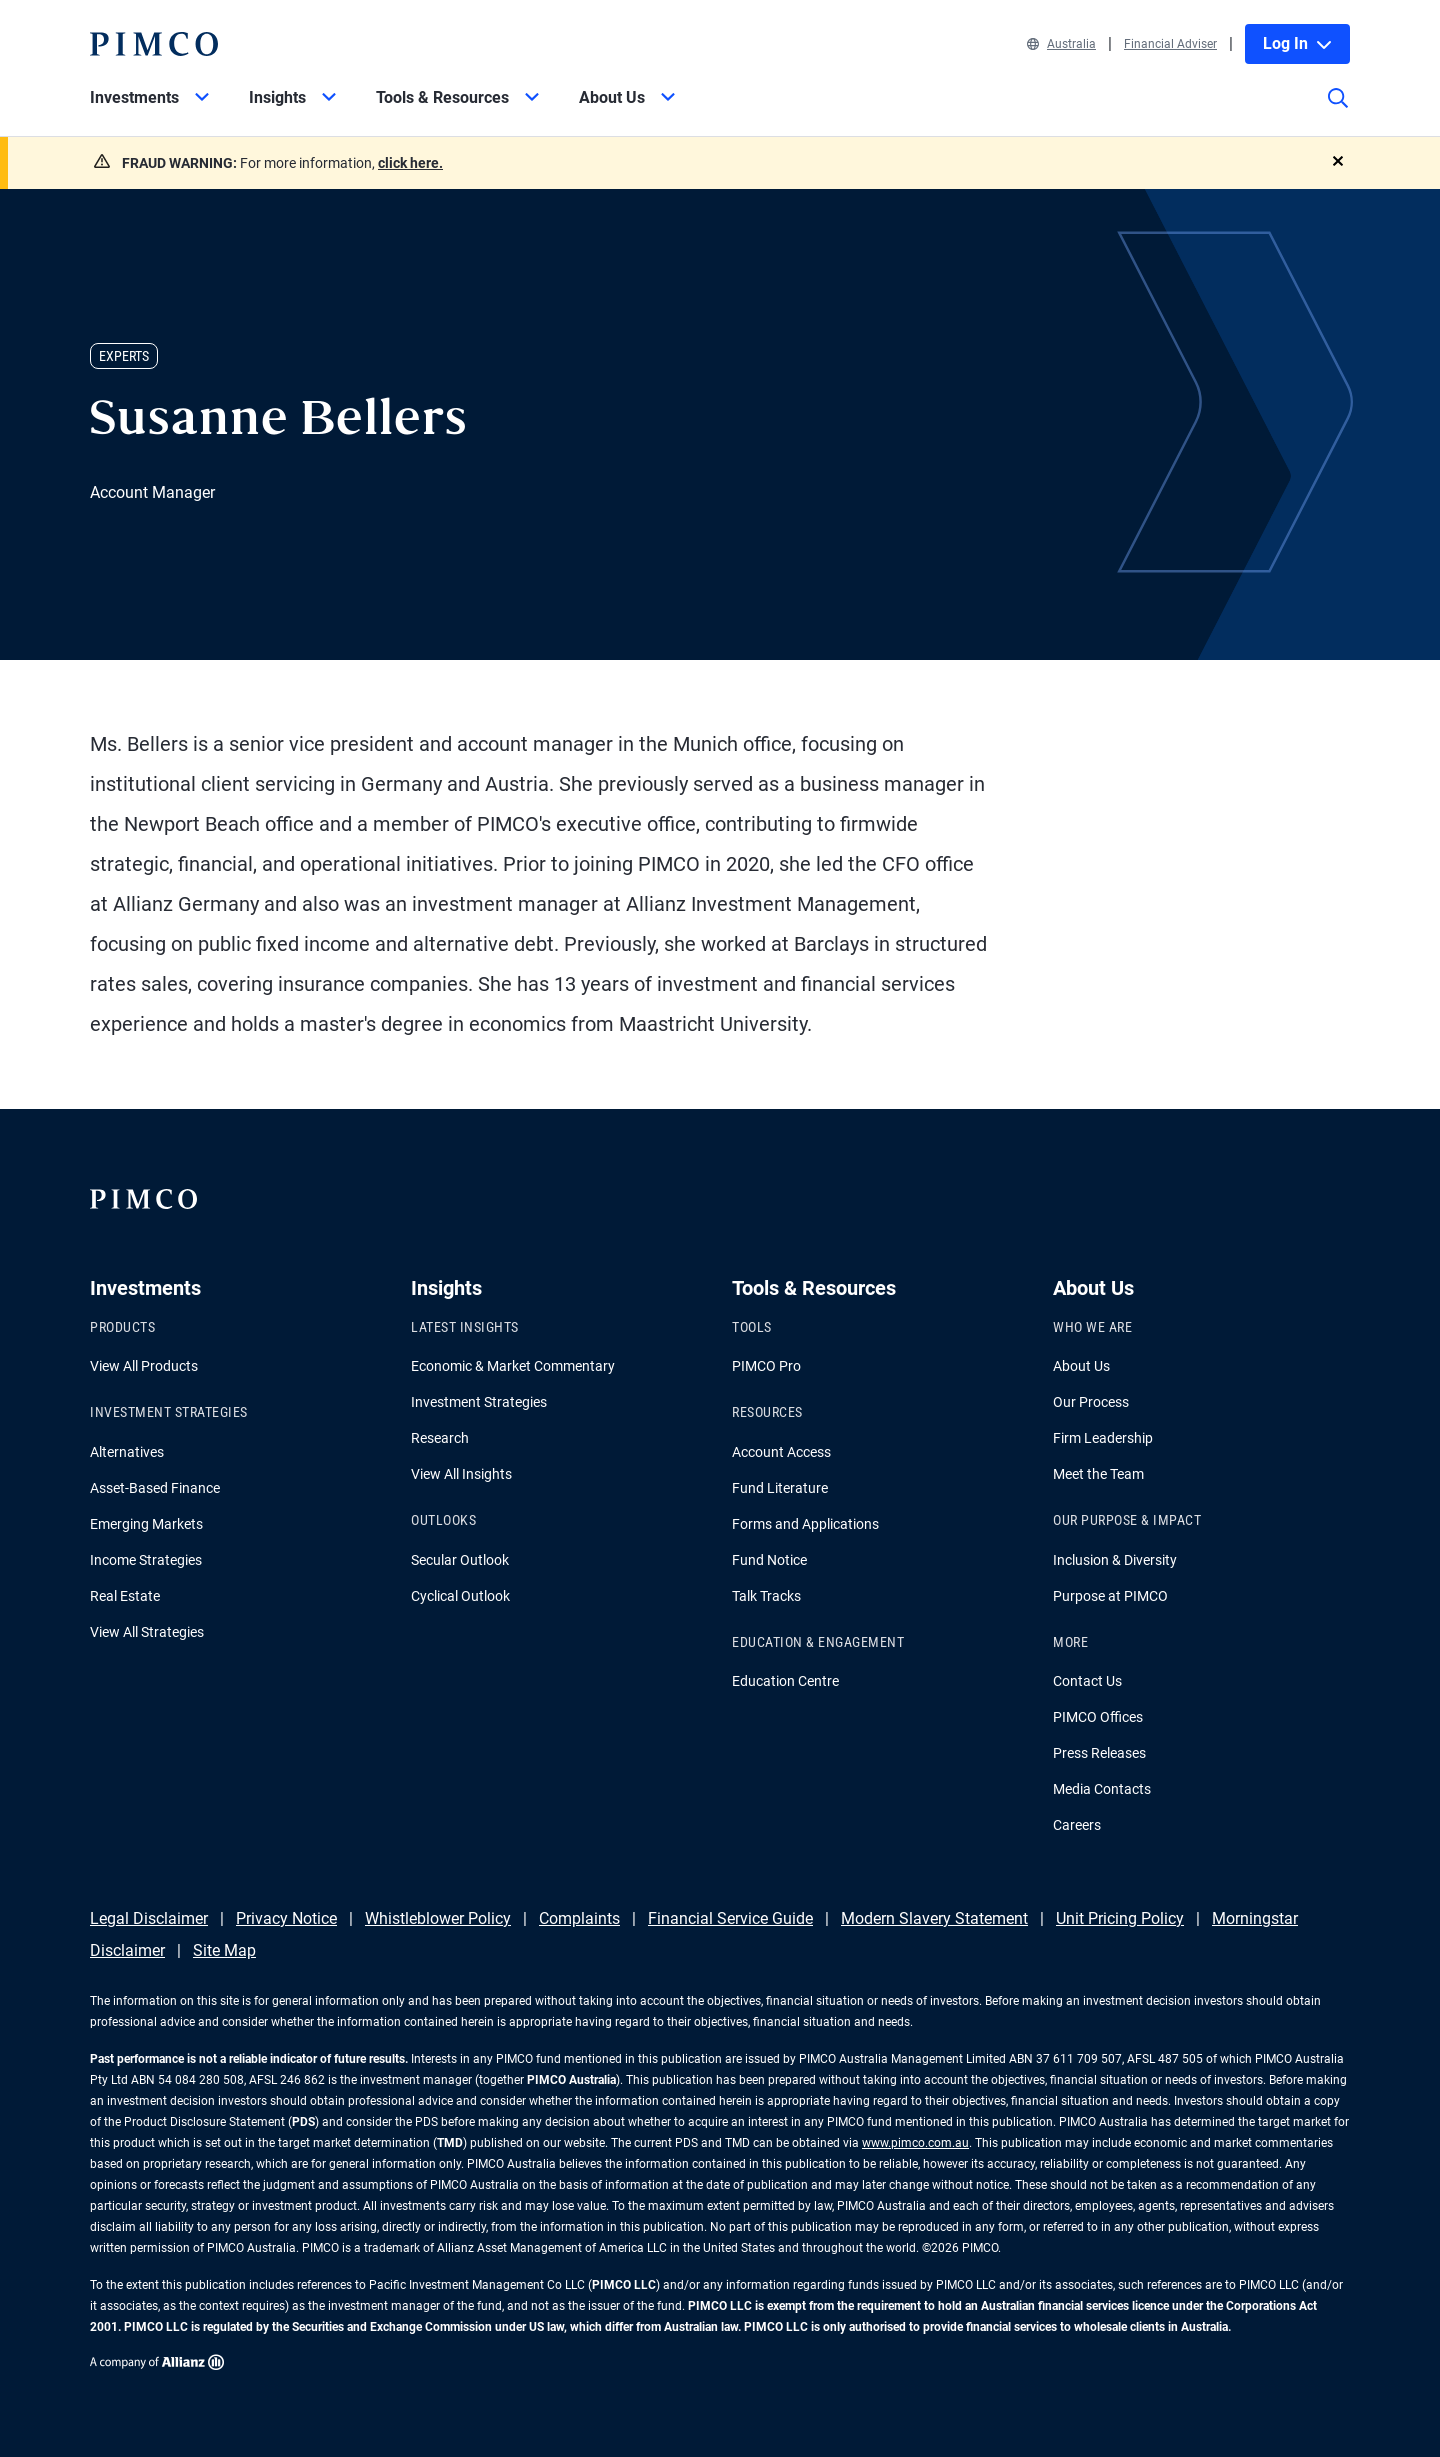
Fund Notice (769, 1560)
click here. (410, 163)
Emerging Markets (146, 1524)
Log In (1297, 43)
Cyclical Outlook (460, 1596)
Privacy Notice (286, 1918)
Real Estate (125, 1596)
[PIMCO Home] (154, 44)
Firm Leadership (1103, 1438)
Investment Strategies (479, 1402)
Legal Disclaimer (149, 1918)
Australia (1061, 44)
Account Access (781, 1452)
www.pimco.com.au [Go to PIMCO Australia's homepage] (915, 2143)
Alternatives (127, 1452)
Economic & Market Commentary (513, 1366)
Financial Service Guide (730, 1918)
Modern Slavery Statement (934, 1918)
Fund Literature (780, 1488)
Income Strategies (146, 1560)
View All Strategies (147, 1632)
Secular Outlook (460, 1560)
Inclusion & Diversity (1115, 1560)
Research (440, 1438)
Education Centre (785, 1681)
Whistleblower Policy (438, 1918)
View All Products (144, 1366)
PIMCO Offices (1098, 1717)
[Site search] (1338, 112)
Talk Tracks (766, 1596)
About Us (1081, 1366)
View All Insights (461, 1474)
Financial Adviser (1170, 44)
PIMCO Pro (766, 1366)
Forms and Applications (805, 1524)
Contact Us (1087, 1681)
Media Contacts (1102, 1789)
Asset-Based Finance (155, 1488)
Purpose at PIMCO (1110, 1596)
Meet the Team (1098, 1474)
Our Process (1091, 1402)
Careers (1077, 1825)
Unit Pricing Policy (1120, 1918)
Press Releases (1099, 1753)
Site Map (224, 1950)
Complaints (579, 1918)
